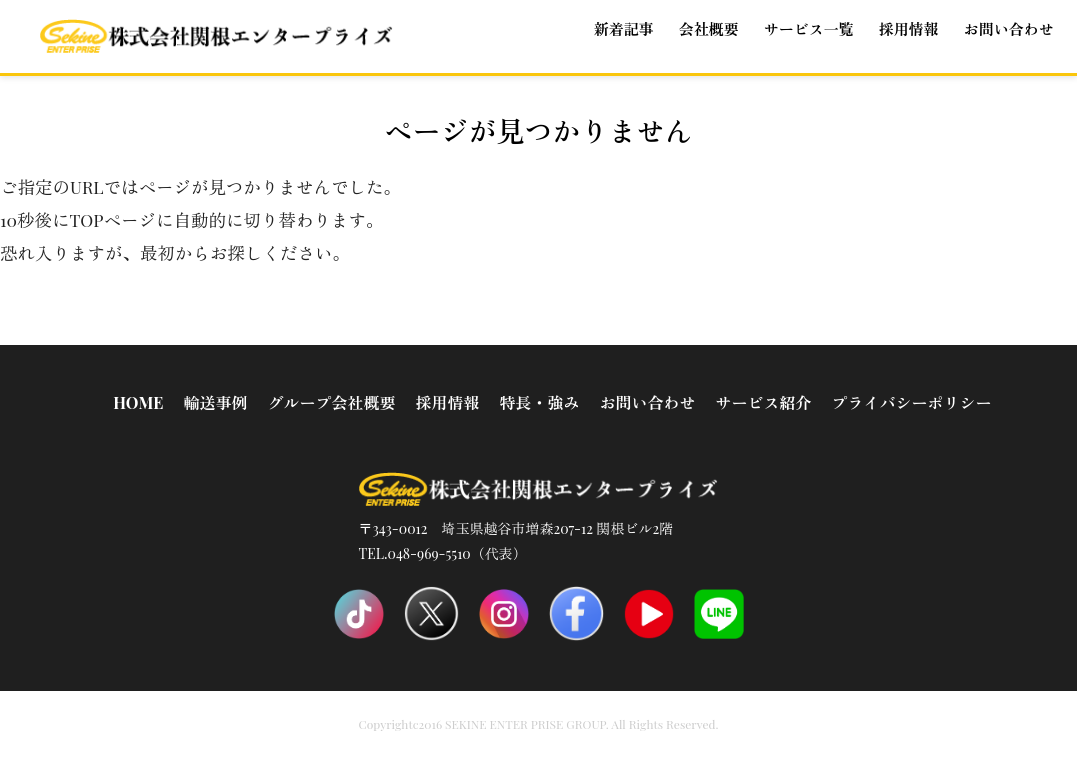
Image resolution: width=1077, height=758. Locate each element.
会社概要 (709, 29)
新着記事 (624, 29)
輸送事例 (215, 402)
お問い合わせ (1009, 29)
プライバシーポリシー (911, 402)
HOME (138, 402)
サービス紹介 (763, 402)
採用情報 (447, 402)
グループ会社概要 (331, 402)
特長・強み (539, 402)
